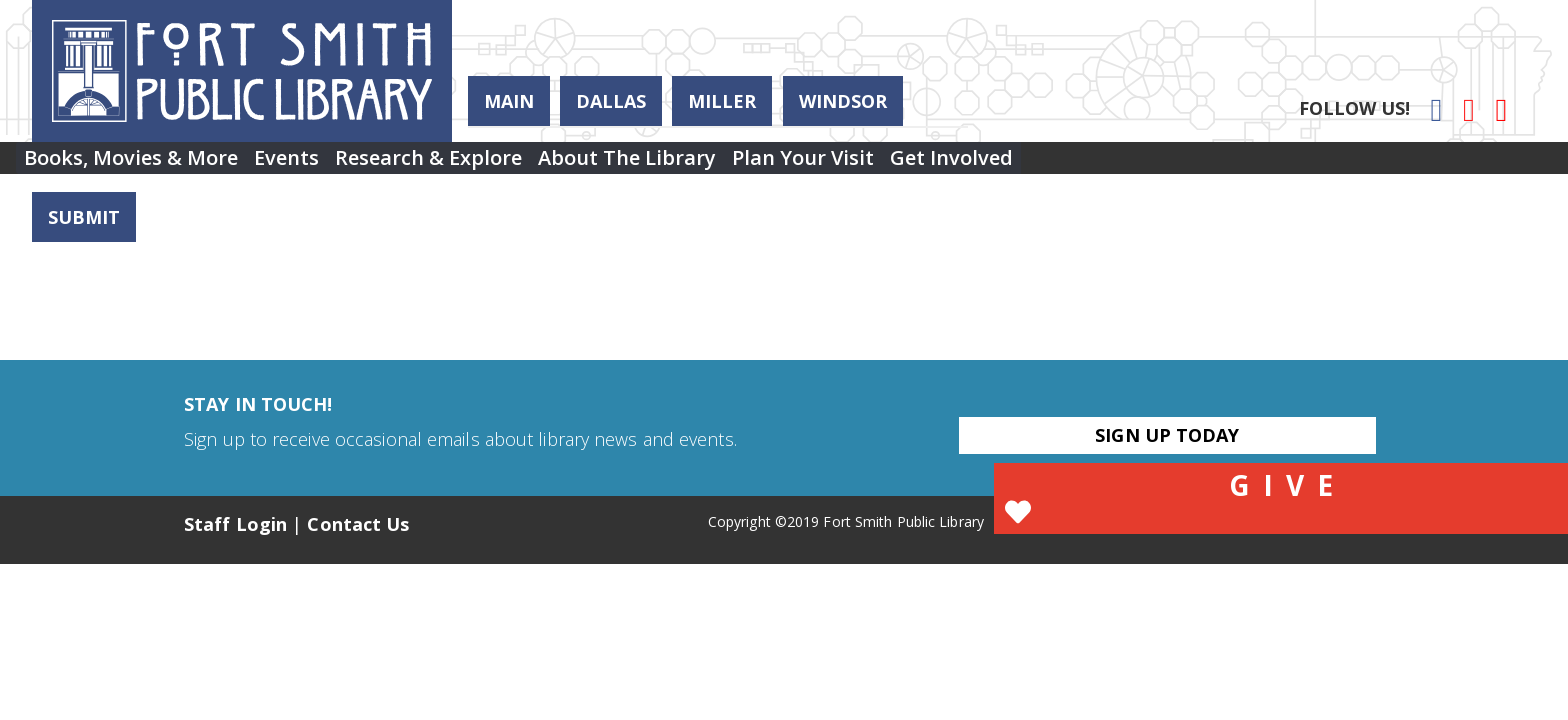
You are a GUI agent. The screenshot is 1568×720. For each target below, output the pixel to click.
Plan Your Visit (911, 165)
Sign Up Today (1167, 435)
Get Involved (1083, 165)
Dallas (611, 101)
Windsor (843, 101)
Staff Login (235, 524)
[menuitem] (143, 166)
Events (322, 165)
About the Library (711, 165)
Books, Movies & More (143, 165)
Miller (722, 101)
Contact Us (358, 524)
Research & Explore (488, 165)
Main (509, 101)
